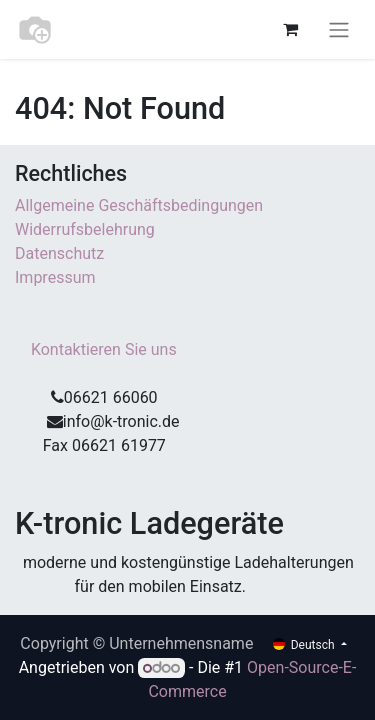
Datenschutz (59, 253)
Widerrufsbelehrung (85, 229)
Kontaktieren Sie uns (104, 349)
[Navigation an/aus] (339, 29)
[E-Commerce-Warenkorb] (290, 29)
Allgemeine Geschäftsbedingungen (139, 205)
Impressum (57, 277)
